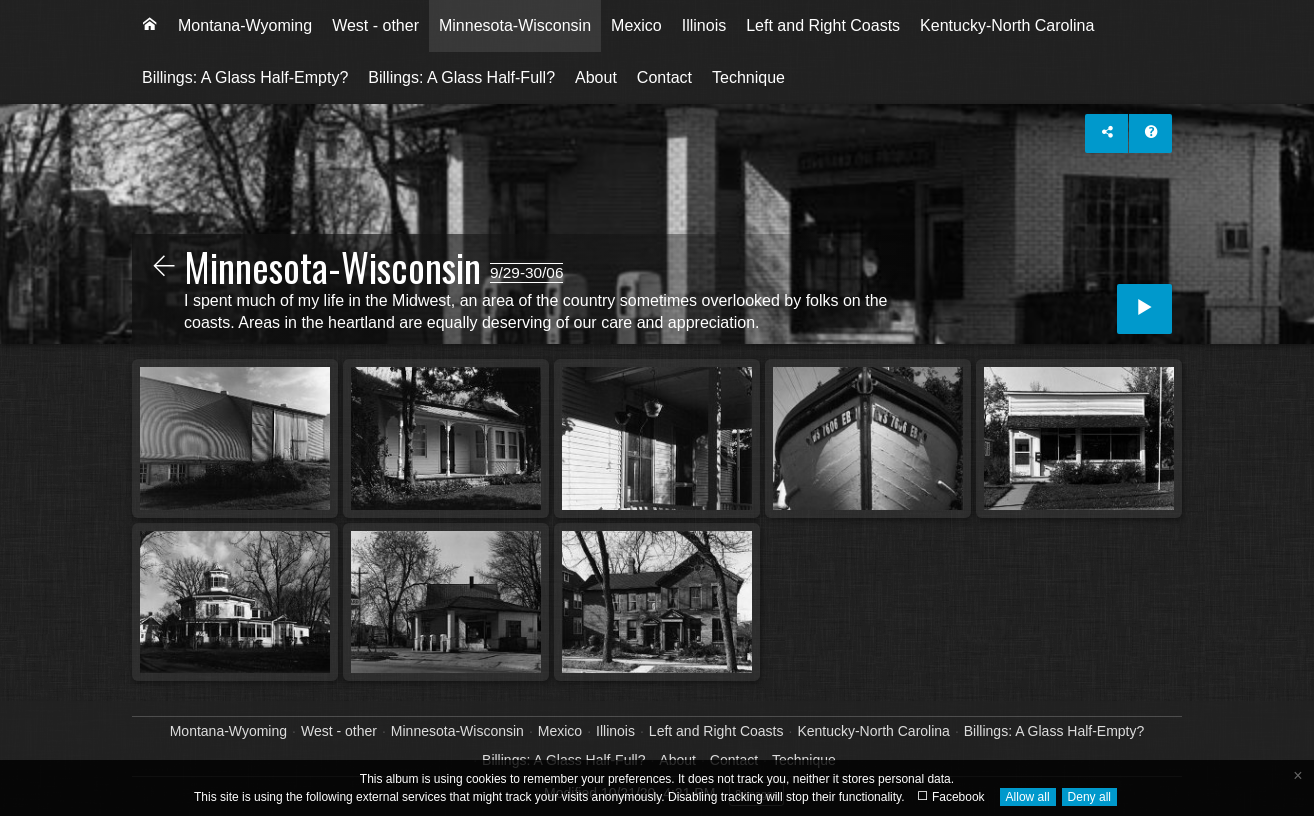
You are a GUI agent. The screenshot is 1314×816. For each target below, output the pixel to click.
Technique (748, 77)
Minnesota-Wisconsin (515, 25)
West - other (375, 25)
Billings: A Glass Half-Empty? (245, 77)
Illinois (704, 25)
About (596, 77)
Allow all (1028, 797)
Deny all (1089, 797)
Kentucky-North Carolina (1007, 25)
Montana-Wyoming (245, 25)
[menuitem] (150, 26)
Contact (664, 77)
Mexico (636, 25)
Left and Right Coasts (823, 25)
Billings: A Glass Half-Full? (461, 77)
